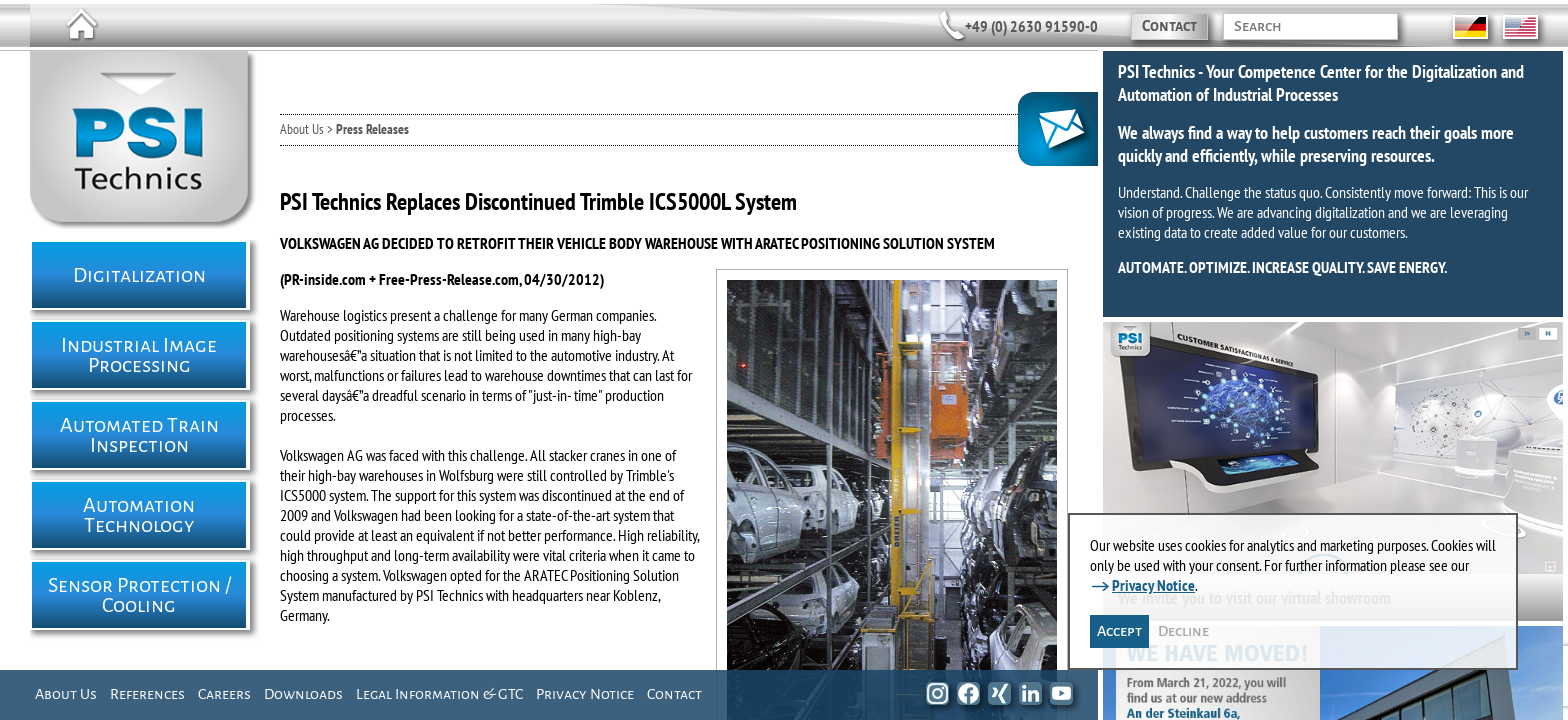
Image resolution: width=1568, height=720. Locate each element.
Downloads (303, 694)
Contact (1169, 26)
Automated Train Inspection (139, 435)
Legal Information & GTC (439, 694)
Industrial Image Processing (139, 355)
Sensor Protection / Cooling (139, 595)
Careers (224, 694)
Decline (1183, 631)
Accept (1119, 631)
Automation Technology (139, 515)
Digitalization (139, 275)
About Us (66, 694)
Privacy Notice (585, 694)
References (147, 694)
